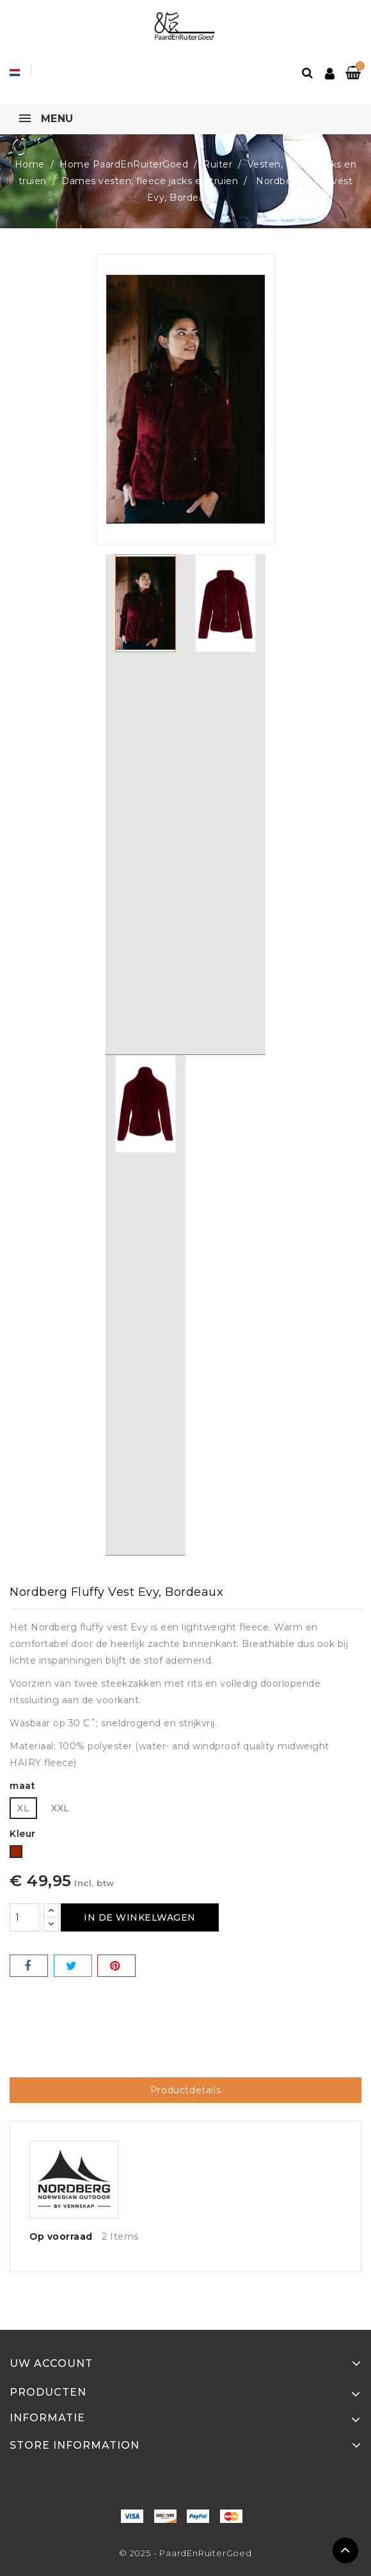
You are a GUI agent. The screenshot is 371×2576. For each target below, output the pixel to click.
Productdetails (185, 2090)
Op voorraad (61, 2236)
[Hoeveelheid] (25, 1917)
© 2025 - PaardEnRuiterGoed (185, 2553)
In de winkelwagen (140, 1917)
